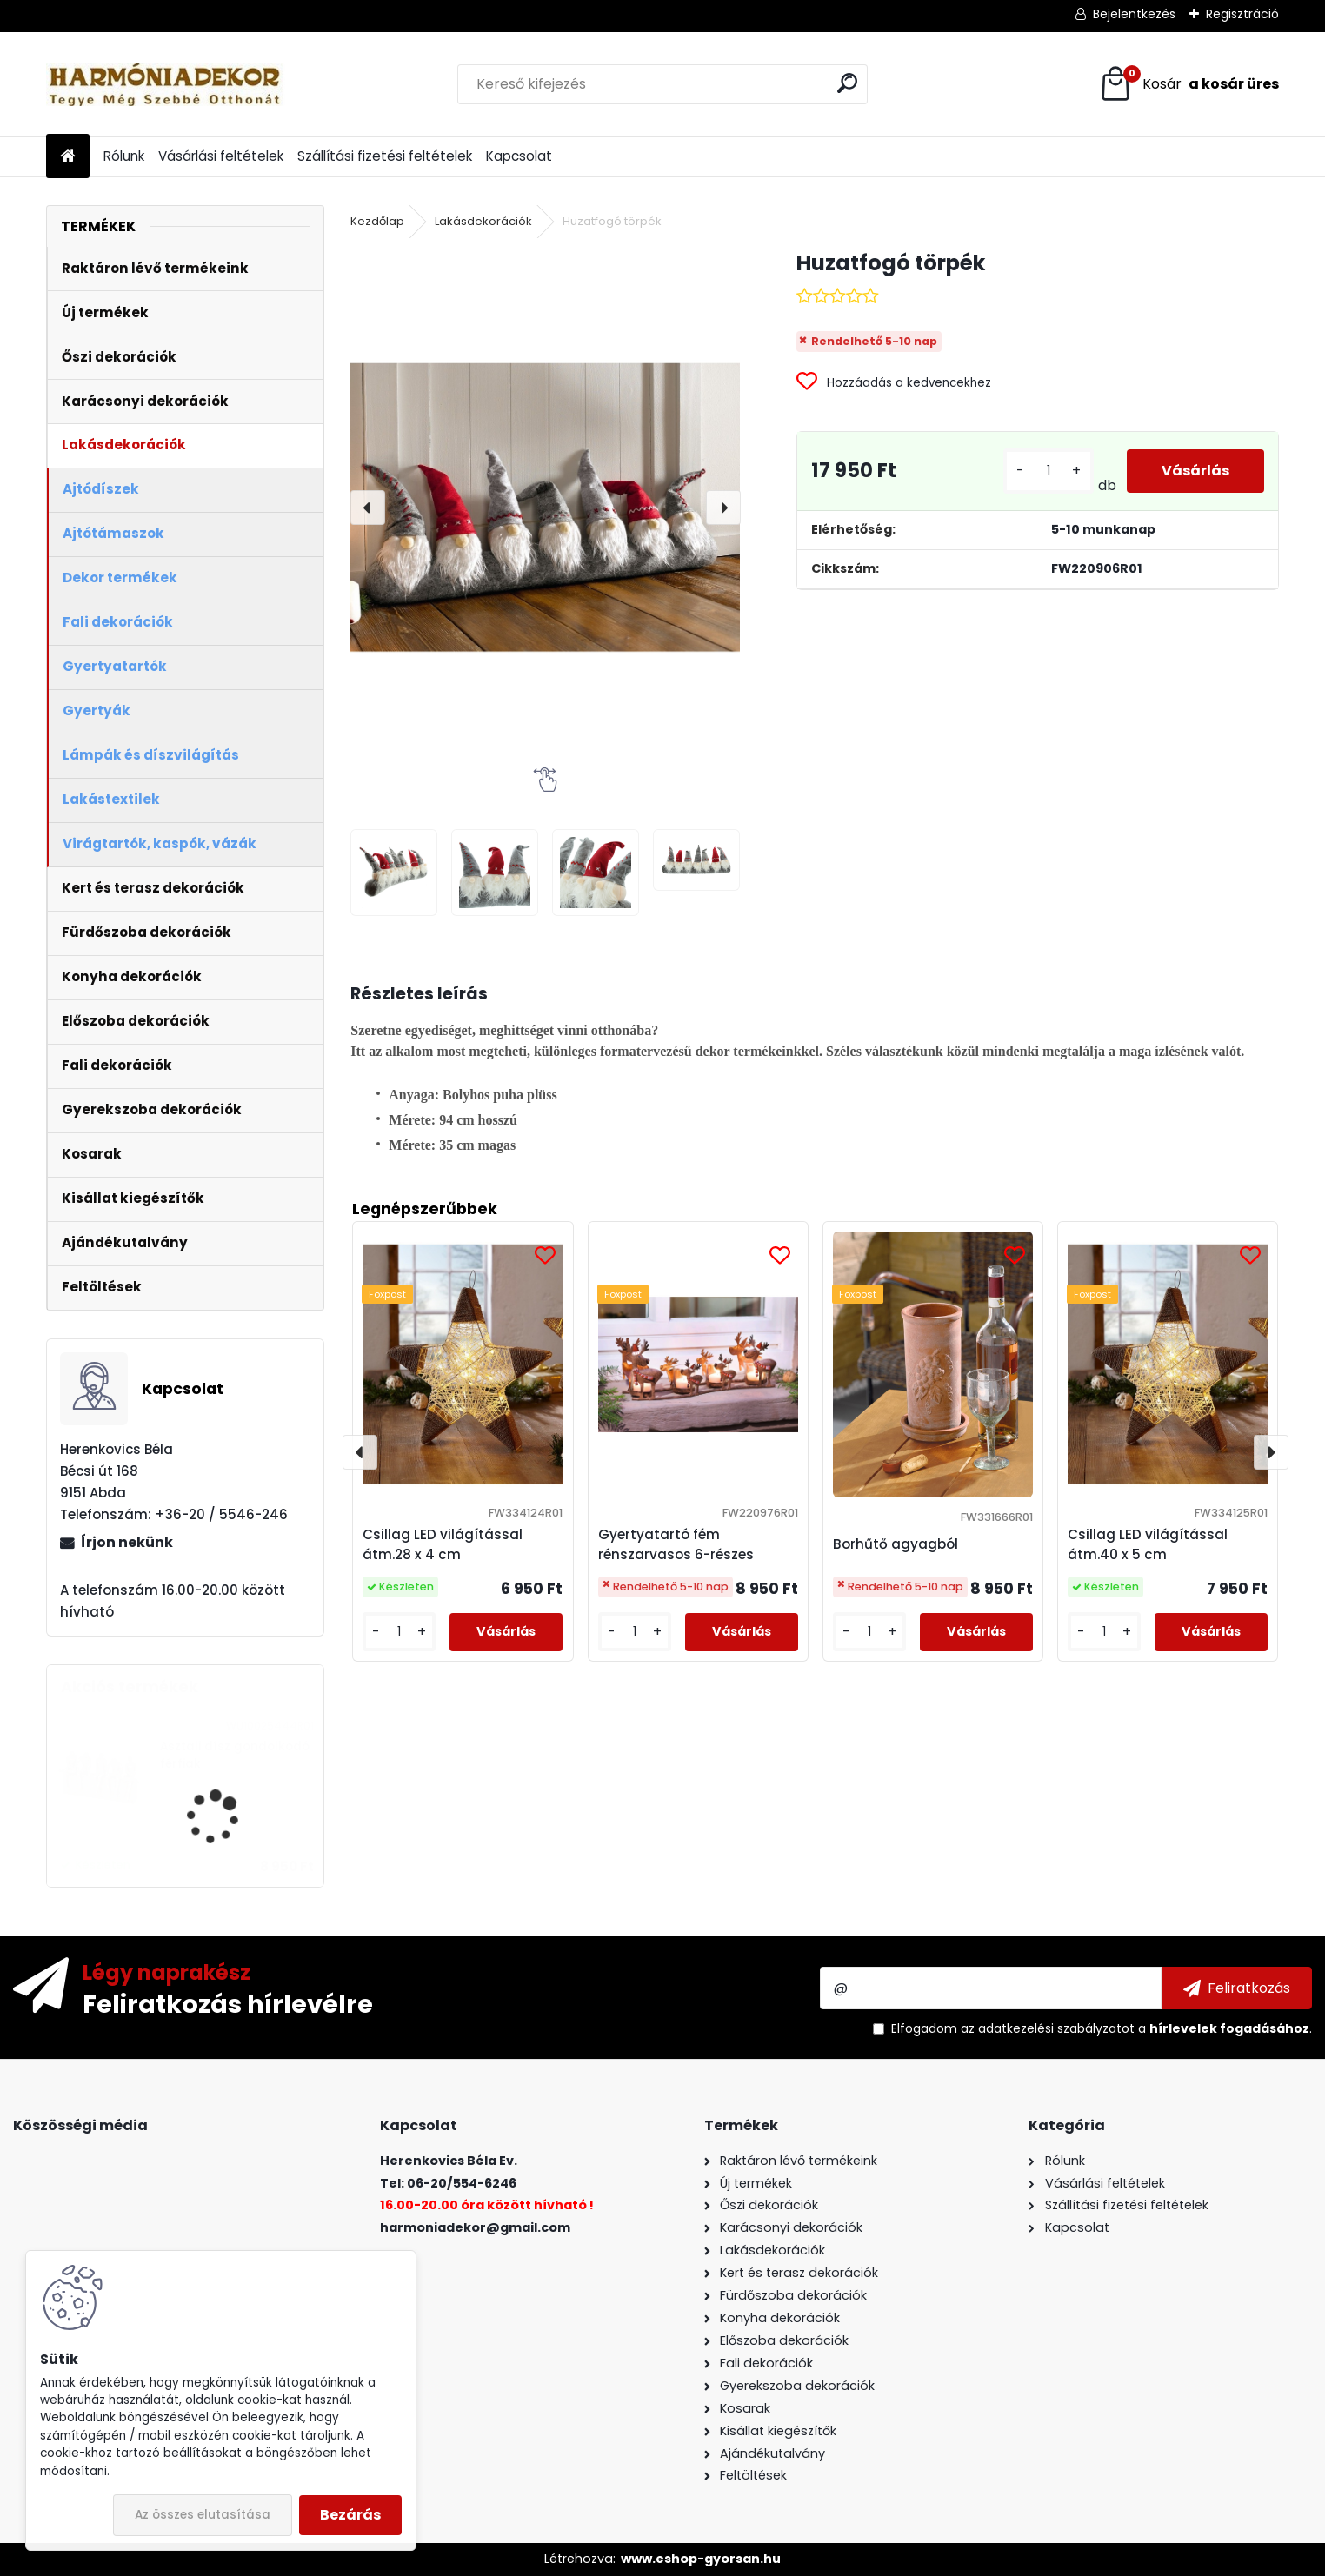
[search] (847, 83)
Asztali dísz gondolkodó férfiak (235, 1755)
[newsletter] (1236, 1988)
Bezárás (350, 2515)
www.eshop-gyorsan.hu (701, 2558)
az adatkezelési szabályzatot (1048, 2028)
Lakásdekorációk (483, 221)
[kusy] (1048, 470)
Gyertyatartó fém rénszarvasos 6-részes (676, 1544)
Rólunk (123, 156)
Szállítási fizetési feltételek (384, 156)
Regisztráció (1242, 14)
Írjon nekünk (127, 1542)
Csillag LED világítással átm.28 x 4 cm (443, 1544)
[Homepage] (68, 156)
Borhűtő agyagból (895, 1544)
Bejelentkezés (1134, 14)
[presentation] (367, 507)
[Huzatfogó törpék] (545, 507)
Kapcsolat (519, 156)
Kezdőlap (377, 221)
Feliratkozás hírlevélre (228, 2003)
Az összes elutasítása (202, 2514)
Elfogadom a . (1101, 2028)
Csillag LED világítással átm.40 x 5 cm (1148, 1544)
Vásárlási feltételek (220, 156)
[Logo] (165, 84)
